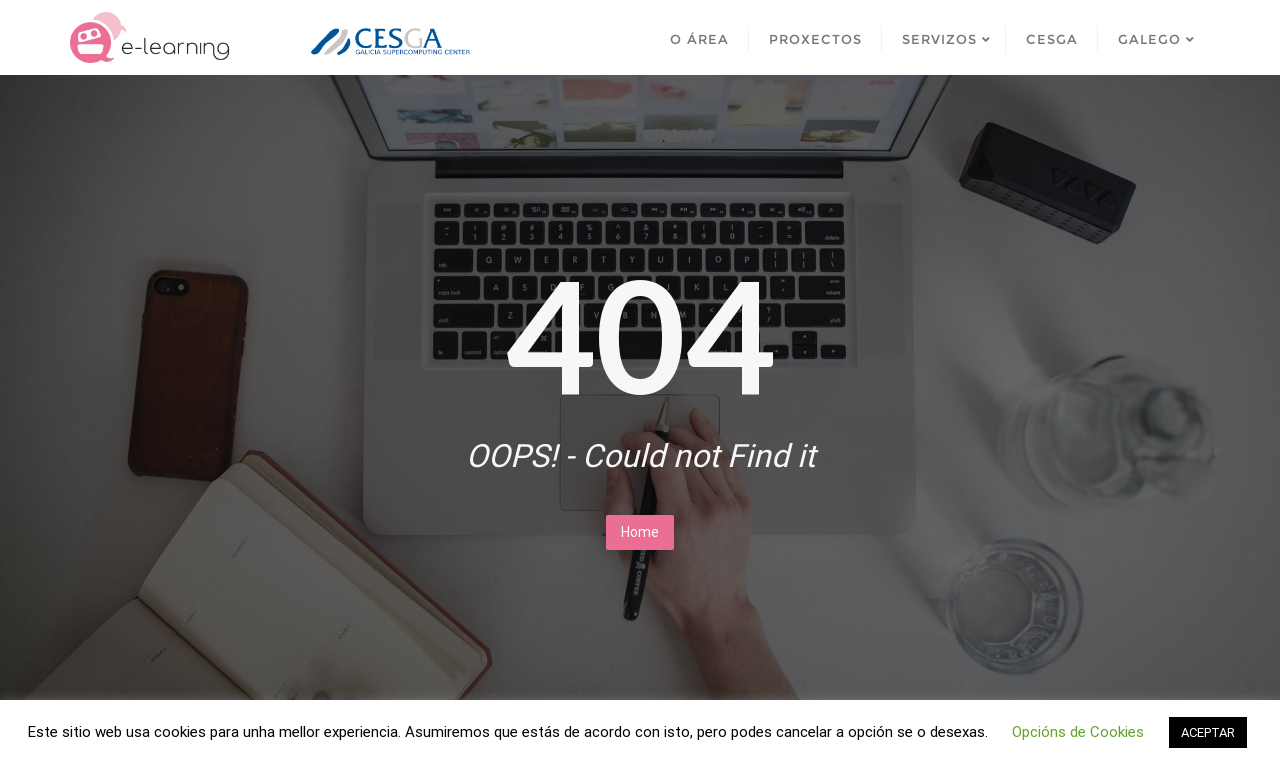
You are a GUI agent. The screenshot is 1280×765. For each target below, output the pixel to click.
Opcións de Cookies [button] (1078, 732)
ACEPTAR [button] (1208, 732)
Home (640, 532)
